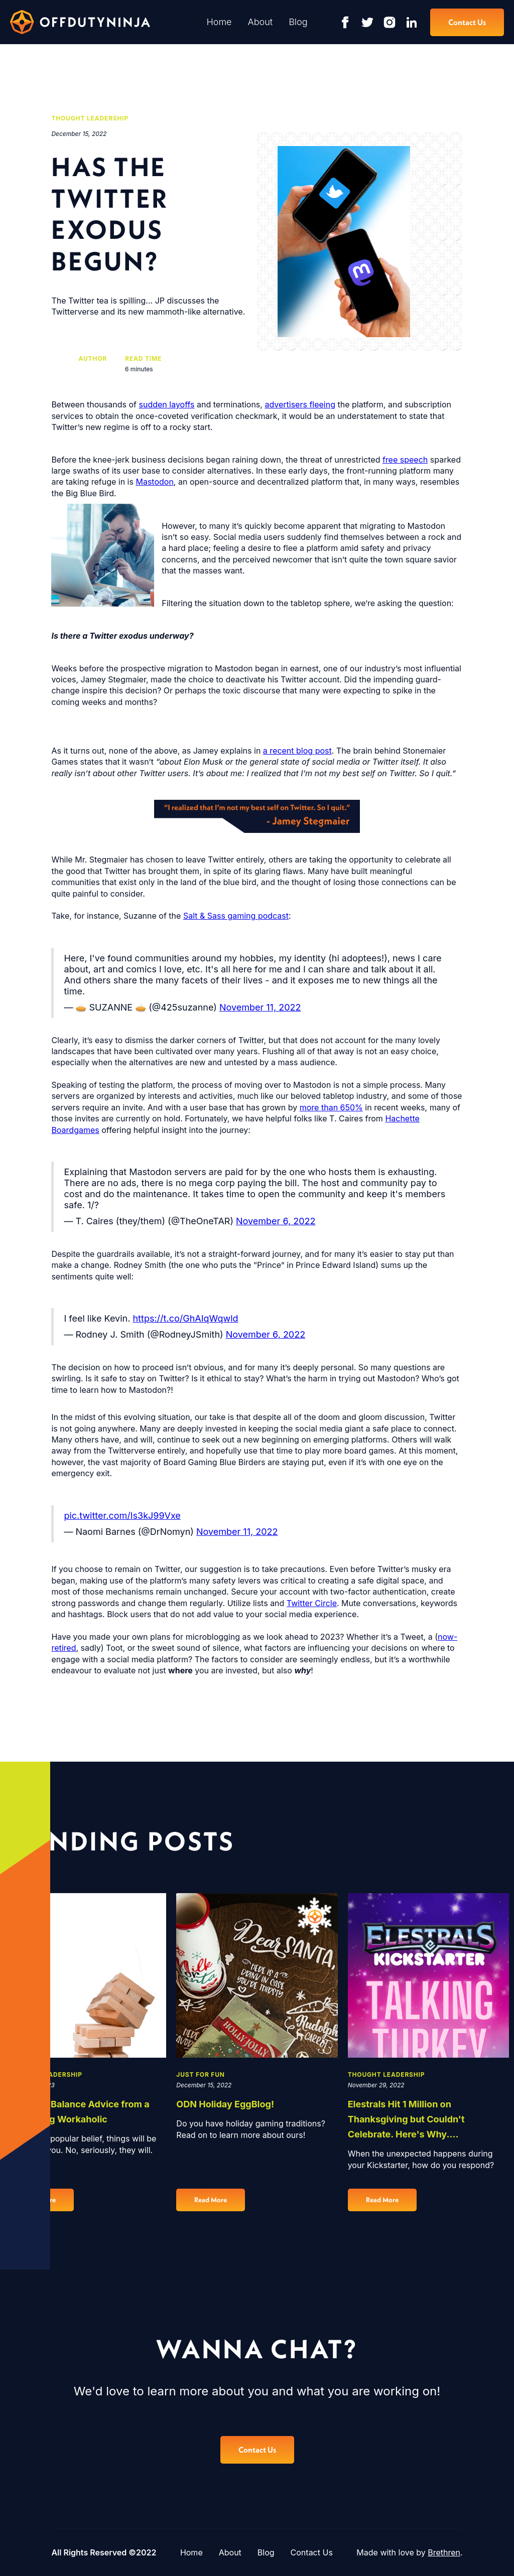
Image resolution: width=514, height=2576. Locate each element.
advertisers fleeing (300, 404)
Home (218, 22)
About (260, 22)
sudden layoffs (166, 404)
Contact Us (312, 2552)
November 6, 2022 (275, 1221)
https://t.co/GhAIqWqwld (185, 1318)
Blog (298, 22)
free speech (405, 460)
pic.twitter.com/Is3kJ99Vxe (122, 1515)
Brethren (444, 2552)
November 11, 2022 (260, 1007)
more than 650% (331, 1107)
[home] (80, 22)
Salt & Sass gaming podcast (236, 916)
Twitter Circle (312, 1603)
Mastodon (154, 482)
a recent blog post (297, 751)
